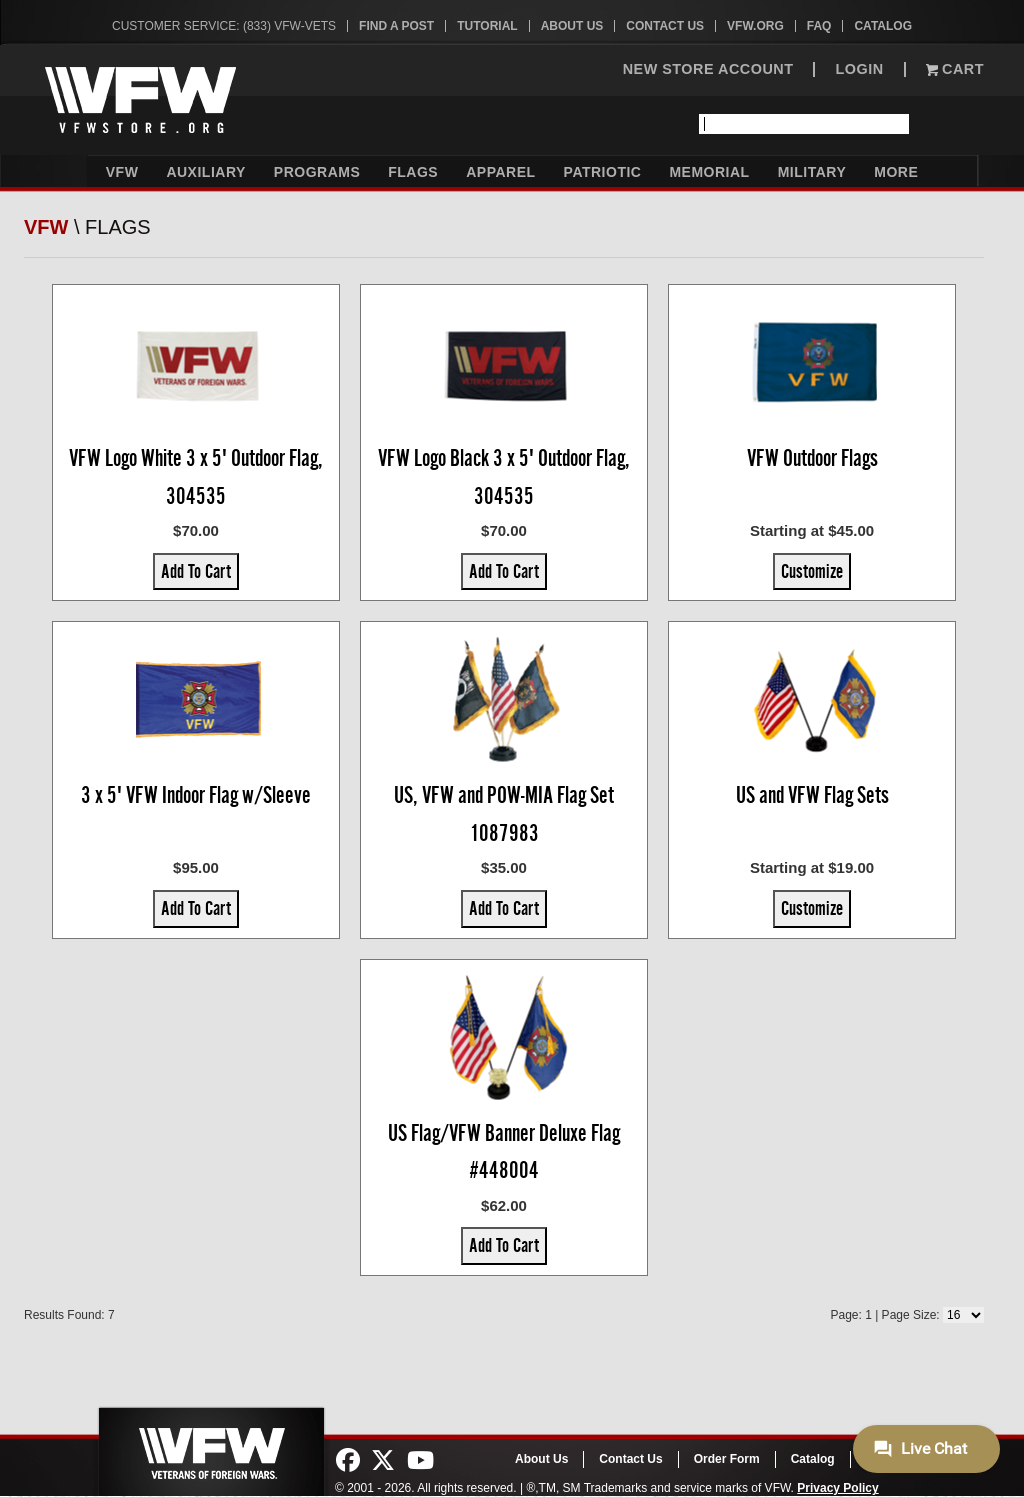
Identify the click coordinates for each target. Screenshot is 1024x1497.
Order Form (727, 1459)
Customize (812, 571)
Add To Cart (196, 571)
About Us (572, 26)
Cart (955, 69)
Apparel (500, 172)
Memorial (709, 172)
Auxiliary (205, 172)
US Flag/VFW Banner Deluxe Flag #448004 (504, 1152)
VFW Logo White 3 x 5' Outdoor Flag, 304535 (196, 477)
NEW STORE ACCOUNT (708, 69)
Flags (413, 172)
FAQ (819, 26)
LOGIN (859, 69)
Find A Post (396, 26)
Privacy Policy (837, 1488)
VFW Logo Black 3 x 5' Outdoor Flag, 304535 (504, 477)
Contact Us (665, 26)
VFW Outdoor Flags (812, 458)
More (896, 172)
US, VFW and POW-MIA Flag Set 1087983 (504, 814)
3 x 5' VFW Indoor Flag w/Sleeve (196, 795)
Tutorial (487, 26)
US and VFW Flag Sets (812, 795)
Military (812, 172)
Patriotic (603, 172)
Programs (317, 172)
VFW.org (755, 26)
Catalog (883, 26)
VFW (122, 172)
